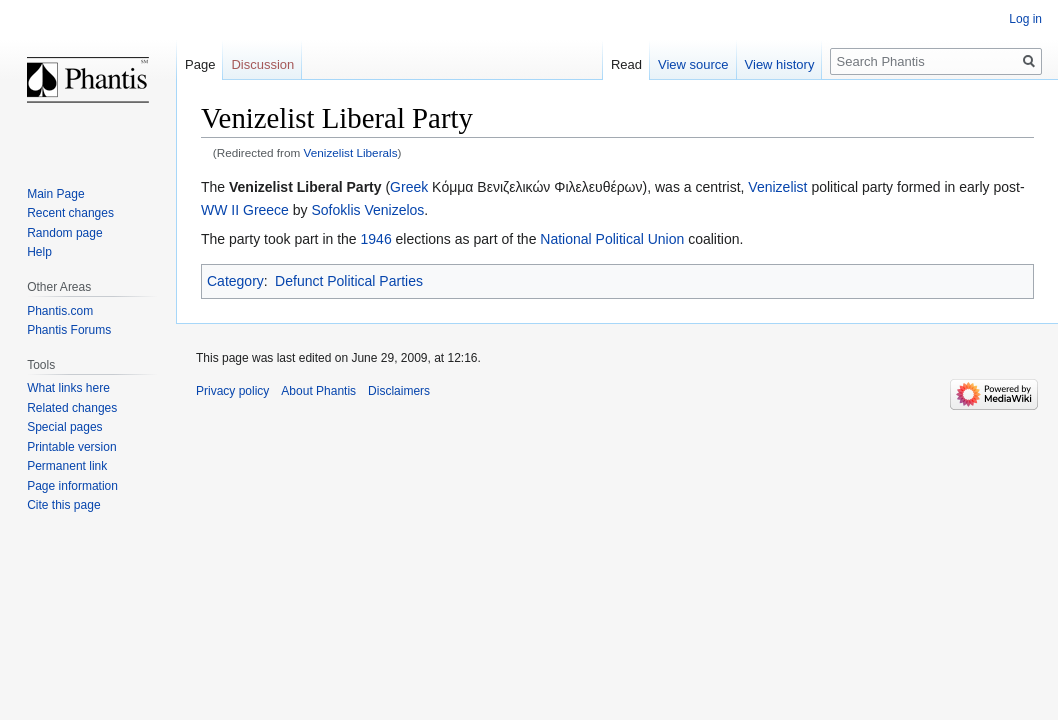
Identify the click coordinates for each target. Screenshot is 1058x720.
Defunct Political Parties (349, 281)
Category (235, 281)
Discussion (262, 64)
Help (39, 252)
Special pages (64, 427)
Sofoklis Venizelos (368, 210)
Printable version (71, 447)
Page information (72, 486)
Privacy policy (232, 391)
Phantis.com (60, 311)
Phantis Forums (69, 330)
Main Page (55, 194)
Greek (409, 187)
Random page (64, 233)
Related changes (72, 408)
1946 (376, 239)
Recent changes (70, 213)
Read (626, 64)
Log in (1025, 19)
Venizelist (777, 187)
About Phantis (318, 391)
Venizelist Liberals (351, 152)
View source (693, 64)
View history (780, 64)
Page (200, 64)
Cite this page (63, 505)
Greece (266, 210)
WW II (220, 210)
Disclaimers (399, 391)
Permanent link (67, 466)
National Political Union (612, 239)
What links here (68, 388)
